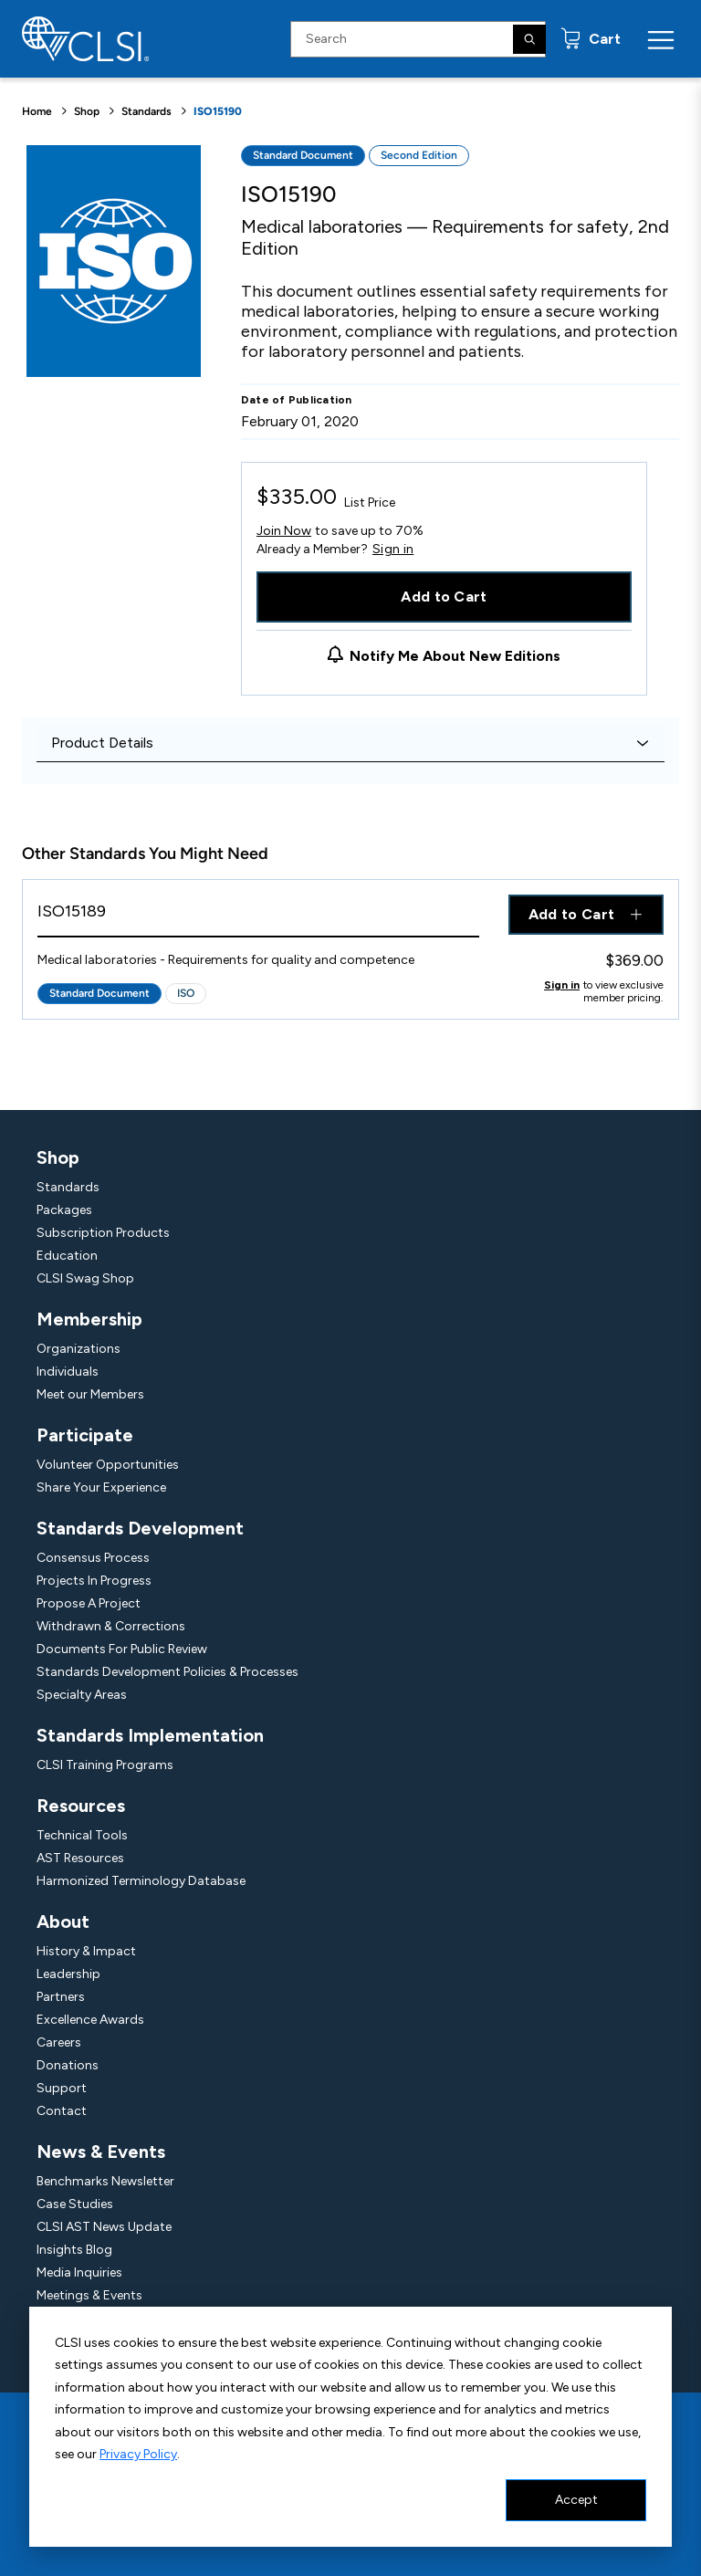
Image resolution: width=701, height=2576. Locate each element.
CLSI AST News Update (104, 2227)
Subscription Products (103, 1233)
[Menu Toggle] (661, 39)
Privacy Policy (138, 2454)
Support (62, 2088)
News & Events (101, 2151)
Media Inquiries (79, 2272)
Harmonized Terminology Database (141, 1881)
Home (37, 111)
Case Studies (75, 2204)
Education (67, 1255)
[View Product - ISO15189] (258, 916)
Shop (86, 111)
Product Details (102, 742)
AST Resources (80, 1858)
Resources (81, 1806)
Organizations (78, 1348)
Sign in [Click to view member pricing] (562, 985)
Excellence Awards (90, 2019)
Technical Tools (82, 1835)
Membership (89, 1319)
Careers (59, 2042)
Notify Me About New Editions (455, 656)
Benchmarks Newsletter (105, 2181)
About (63, 1921)
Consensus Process (93, 1557)
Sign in (392, 549)
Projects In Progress (94, 1580)
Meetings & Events (89, 2295)
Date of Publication (296, 399)
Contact (62, 2111)
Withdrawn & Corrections (111, 1626)
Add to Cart (444, 596)
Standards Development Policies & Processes (167, 1672)
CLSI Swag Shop (85, 1278)
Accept (576, 2500)
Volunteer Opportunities (108, 1464)
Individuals (68, 1371)
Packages (64, 1210)
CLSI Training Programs (105, 1765)
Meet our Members (90, 1394)
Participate (85, 1435)
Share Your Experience (101, 1487)
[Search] (529, 39)
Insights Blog (74, 2249)
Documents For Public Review (122, 1649)
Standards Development (140, 1528)
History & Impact (86, 1951)
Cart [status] (603, 38)
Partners (61, 1997)
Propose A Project (89, 1603)
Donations (68, 2065)
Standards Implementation (150, 1735)
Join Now (283, 531)
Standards (146, 111)
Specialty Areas (82, 1694)
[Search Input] (418, 39)
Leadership (68, 1974)
